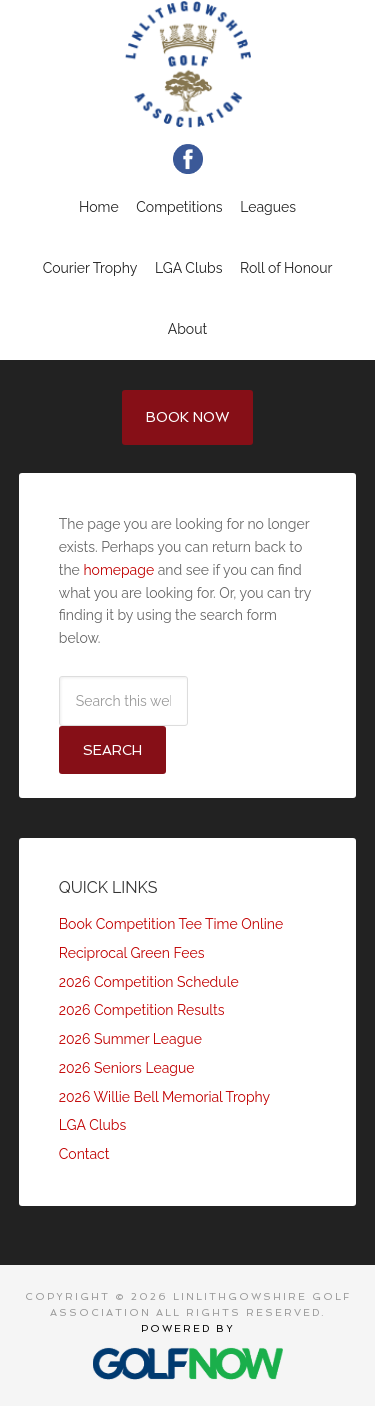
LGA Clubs (93, 1125)
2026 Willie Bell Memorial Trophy (164, 1097)
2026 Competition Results (142, 1010)
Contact (84, 1154)
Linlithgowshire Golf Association (188, 64)
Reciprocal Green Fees (132, 953)
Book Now (187, 417)
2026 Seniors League (127, 1068)
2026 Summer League (130, 1039)
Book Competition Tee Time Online (171, 924)
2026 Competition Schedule (149, 982)
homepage (118, 570)
